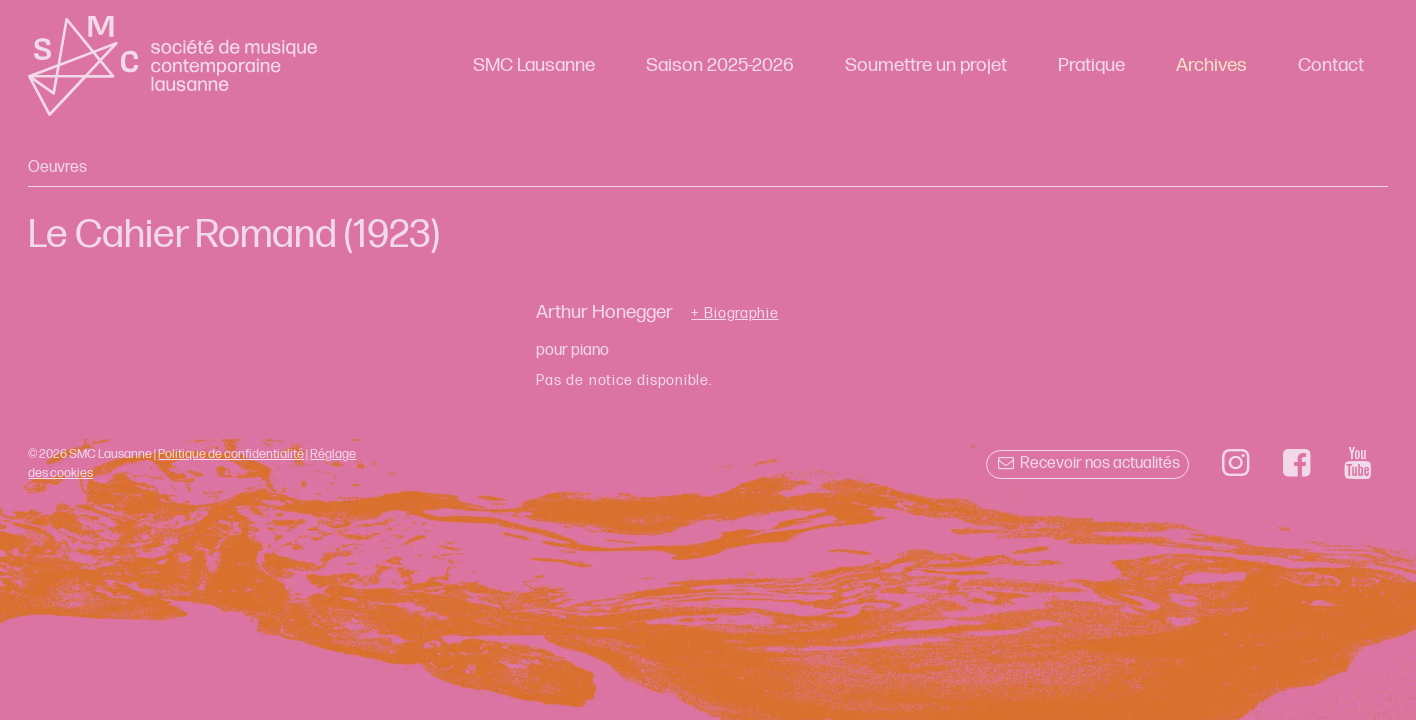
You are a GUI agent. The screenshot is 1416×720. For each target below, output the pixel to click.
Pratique (1091, 65)
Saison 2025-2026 (720, 65)
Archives (1211, 65)
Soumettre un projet (926, 65)
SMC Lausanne (534, 65)
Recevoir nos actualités (1087, 463)
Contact (1331, 65)
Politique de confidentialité (231, 454)
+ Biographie (734, 314)
